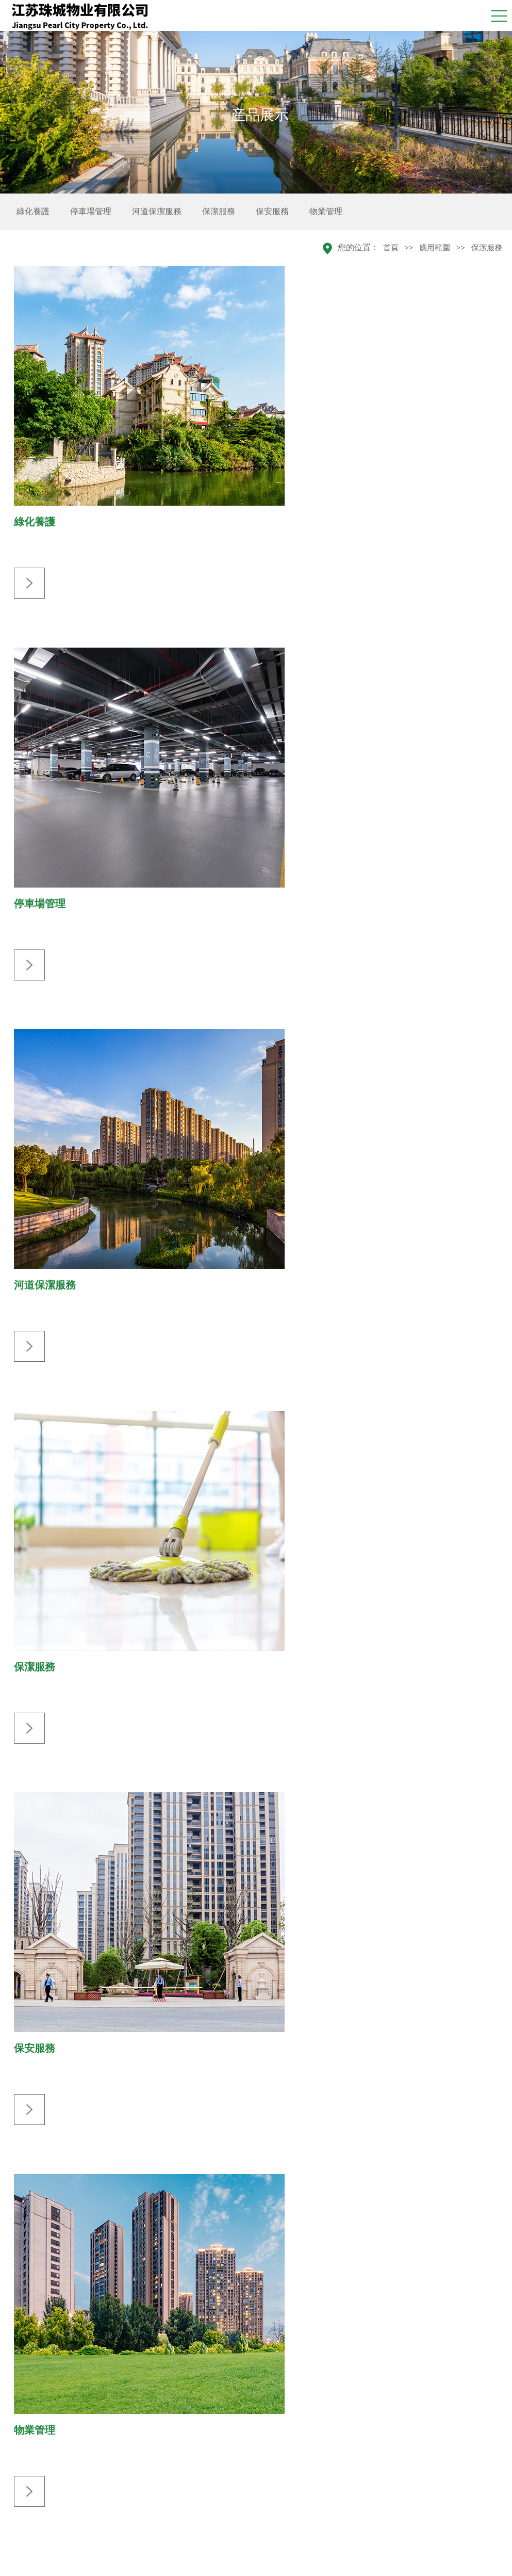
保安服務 (272, 211)
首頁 (391, 248)
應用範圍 (434, 248)
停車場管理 (90, 211)
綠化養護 (32, 211)
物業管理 (325, 211)
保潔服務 (218, 211)
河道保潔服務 (156, 211)
